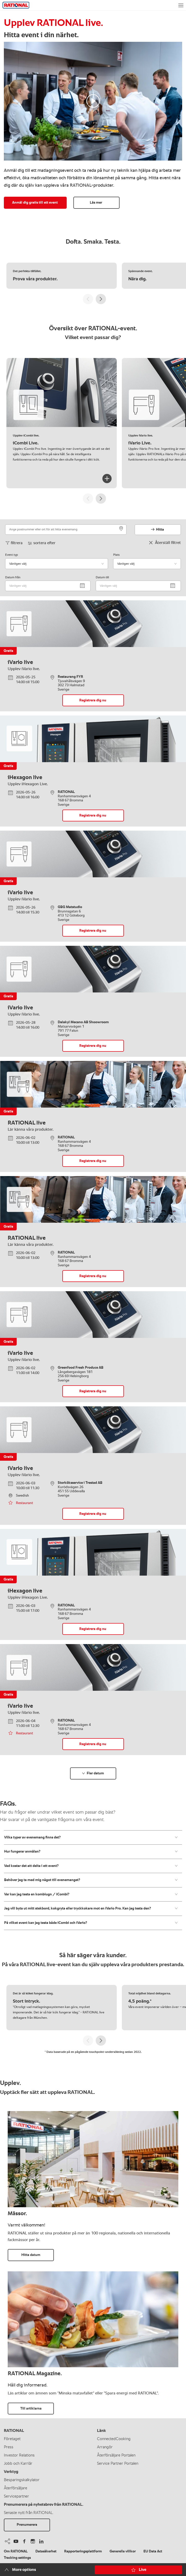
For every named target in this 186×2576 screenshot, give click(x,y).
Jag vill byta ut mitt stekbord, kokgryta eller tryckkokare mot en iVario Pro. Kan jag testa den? (91, 1908)
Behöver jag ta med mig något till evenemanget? (91, 1880)
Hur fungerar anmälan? (91, 1851)
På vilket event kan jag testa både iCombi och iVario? (91, 1923)
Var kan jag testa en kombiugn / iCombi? (91, 1894)
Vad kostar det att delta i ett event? (91, 1866)
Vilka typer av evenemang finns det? (91, 1837)
